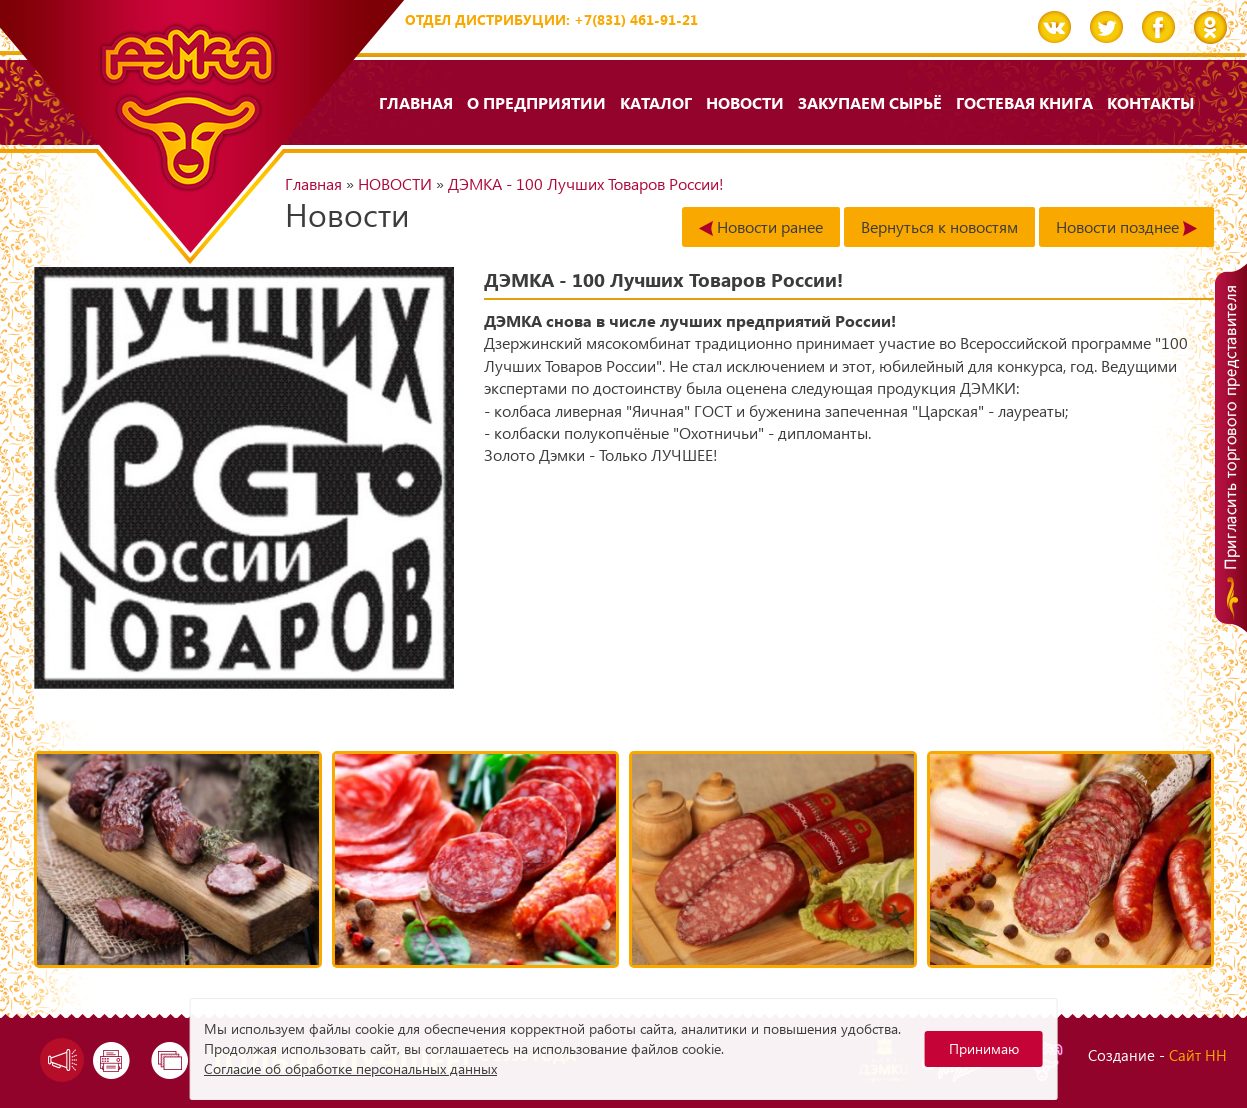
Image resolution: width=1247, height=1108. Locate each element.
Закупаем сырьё (870, 102)
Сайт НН (1198, 1055)
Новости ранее (761, 226)
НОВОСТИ (745, 102)
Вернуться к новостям (939, 226)
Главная (416, 102)
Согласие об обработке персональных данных (350, 1068)
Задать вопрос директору (57, 1060)
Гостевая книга (1024, 102)
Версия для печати (113, 1060)
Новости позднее (1126, 226)
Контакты (1150, 102)
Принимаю (984, 1048)
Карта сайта (171, 1060)
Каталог (656, 102)
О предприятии (536, 102)
